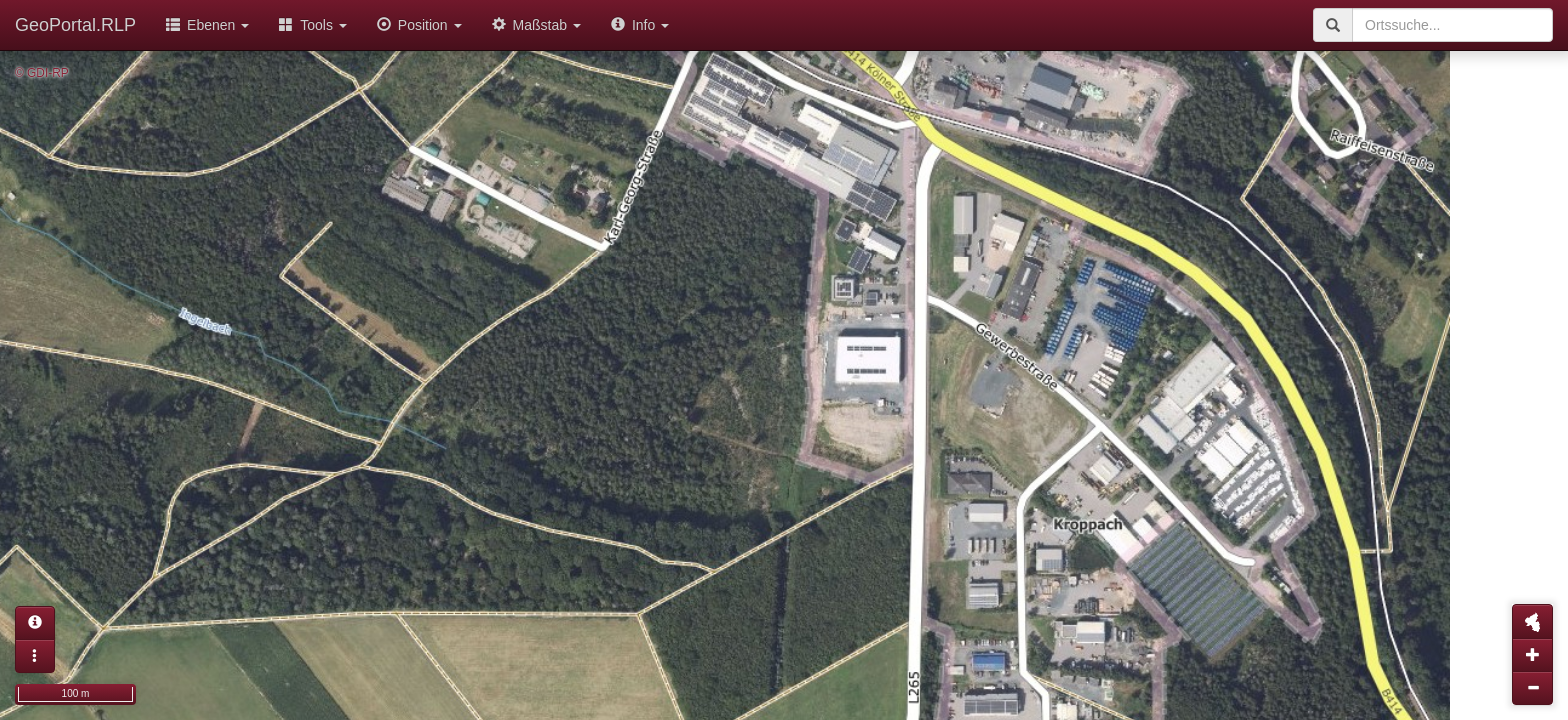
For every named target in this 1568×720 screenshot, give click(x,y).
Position (419, 25)
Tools (313, 25)
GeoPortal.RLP (75, 25)
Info (640, 25)
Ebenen (207, 25)
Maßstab (536, 25)
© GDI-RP (42, 73)
